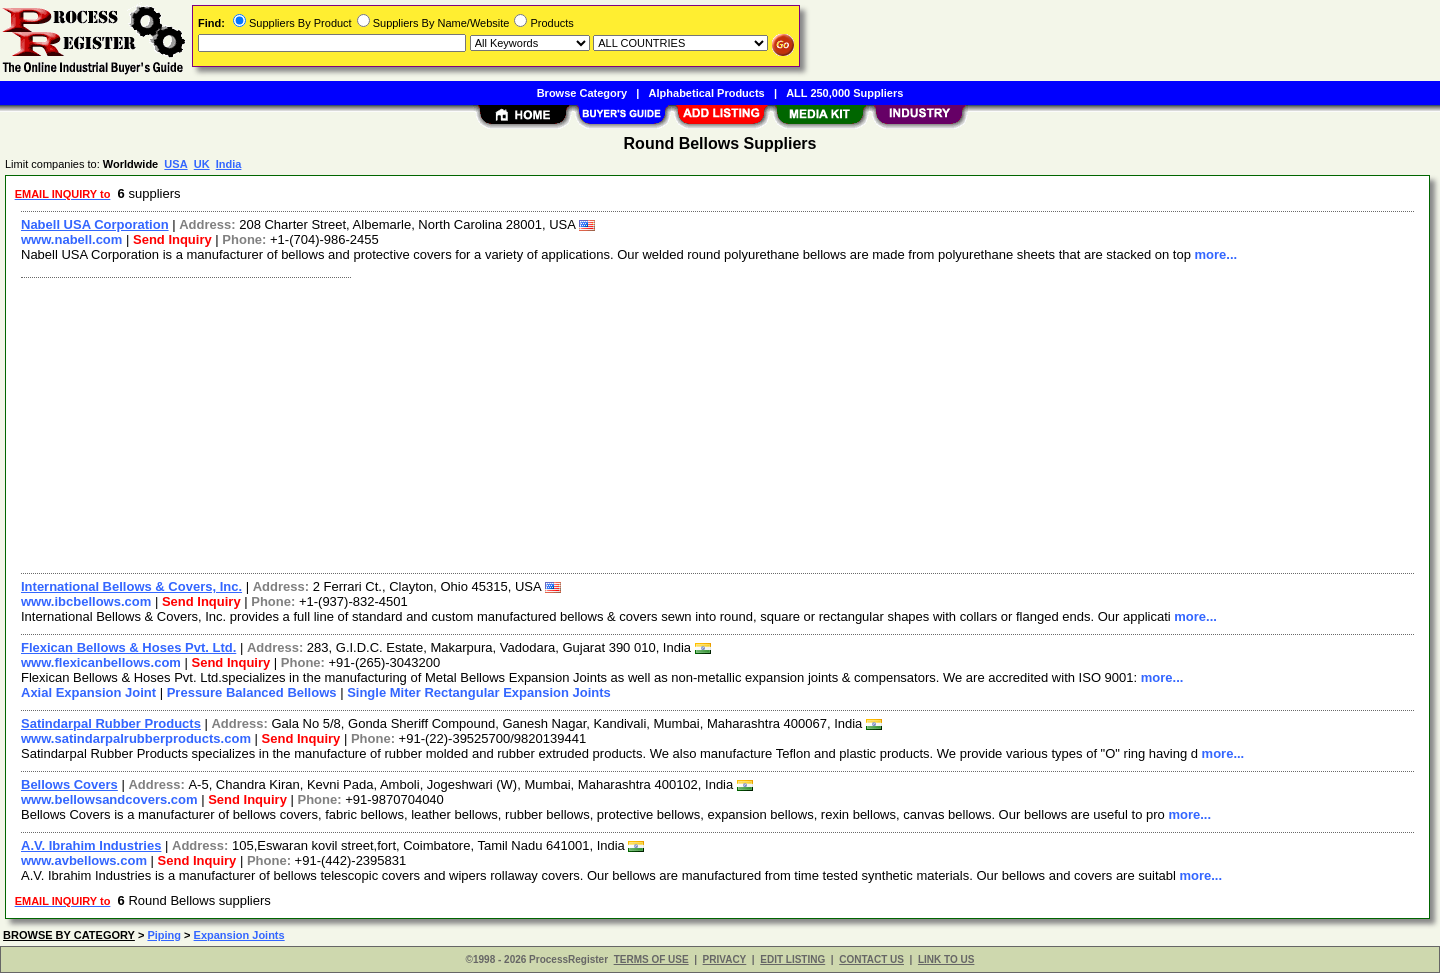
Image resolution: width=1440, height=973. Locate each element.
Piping (164, 935)
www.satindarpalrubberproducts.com (136, 738)
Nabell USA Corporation (95, 224)
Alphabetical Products (707, 93)
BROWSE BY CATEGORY (69, 935)
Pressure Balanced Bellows (252, 692)
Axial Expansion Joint (88, 692)
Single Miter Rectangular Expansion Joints (479, 692)
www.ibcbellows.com (86, 601)
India (229, 164)
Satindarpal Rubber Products (111, 723)
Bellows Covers (69, 784)
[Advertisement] (613, 423)
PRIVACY (725, 959)
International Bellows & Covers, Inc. (131, 586)
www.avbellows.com (84, 860)
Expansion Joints (239, 935)
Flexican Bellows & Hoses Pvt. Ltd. (128, 647)
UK (202, 164)
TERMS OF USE (651, 959)
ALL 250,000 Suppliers (844, 93)
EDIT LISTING (792, 959)
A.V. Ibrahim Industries (91, 845)
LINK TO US (946, 959)
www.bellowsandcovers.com (109, 799)
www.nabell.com (71, 239)
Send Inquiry (172, 239)
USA (175, 164)
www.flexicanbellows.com (101, 662)
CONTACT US (871, 959)
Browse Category (582, 93)
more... (1216, 254)
